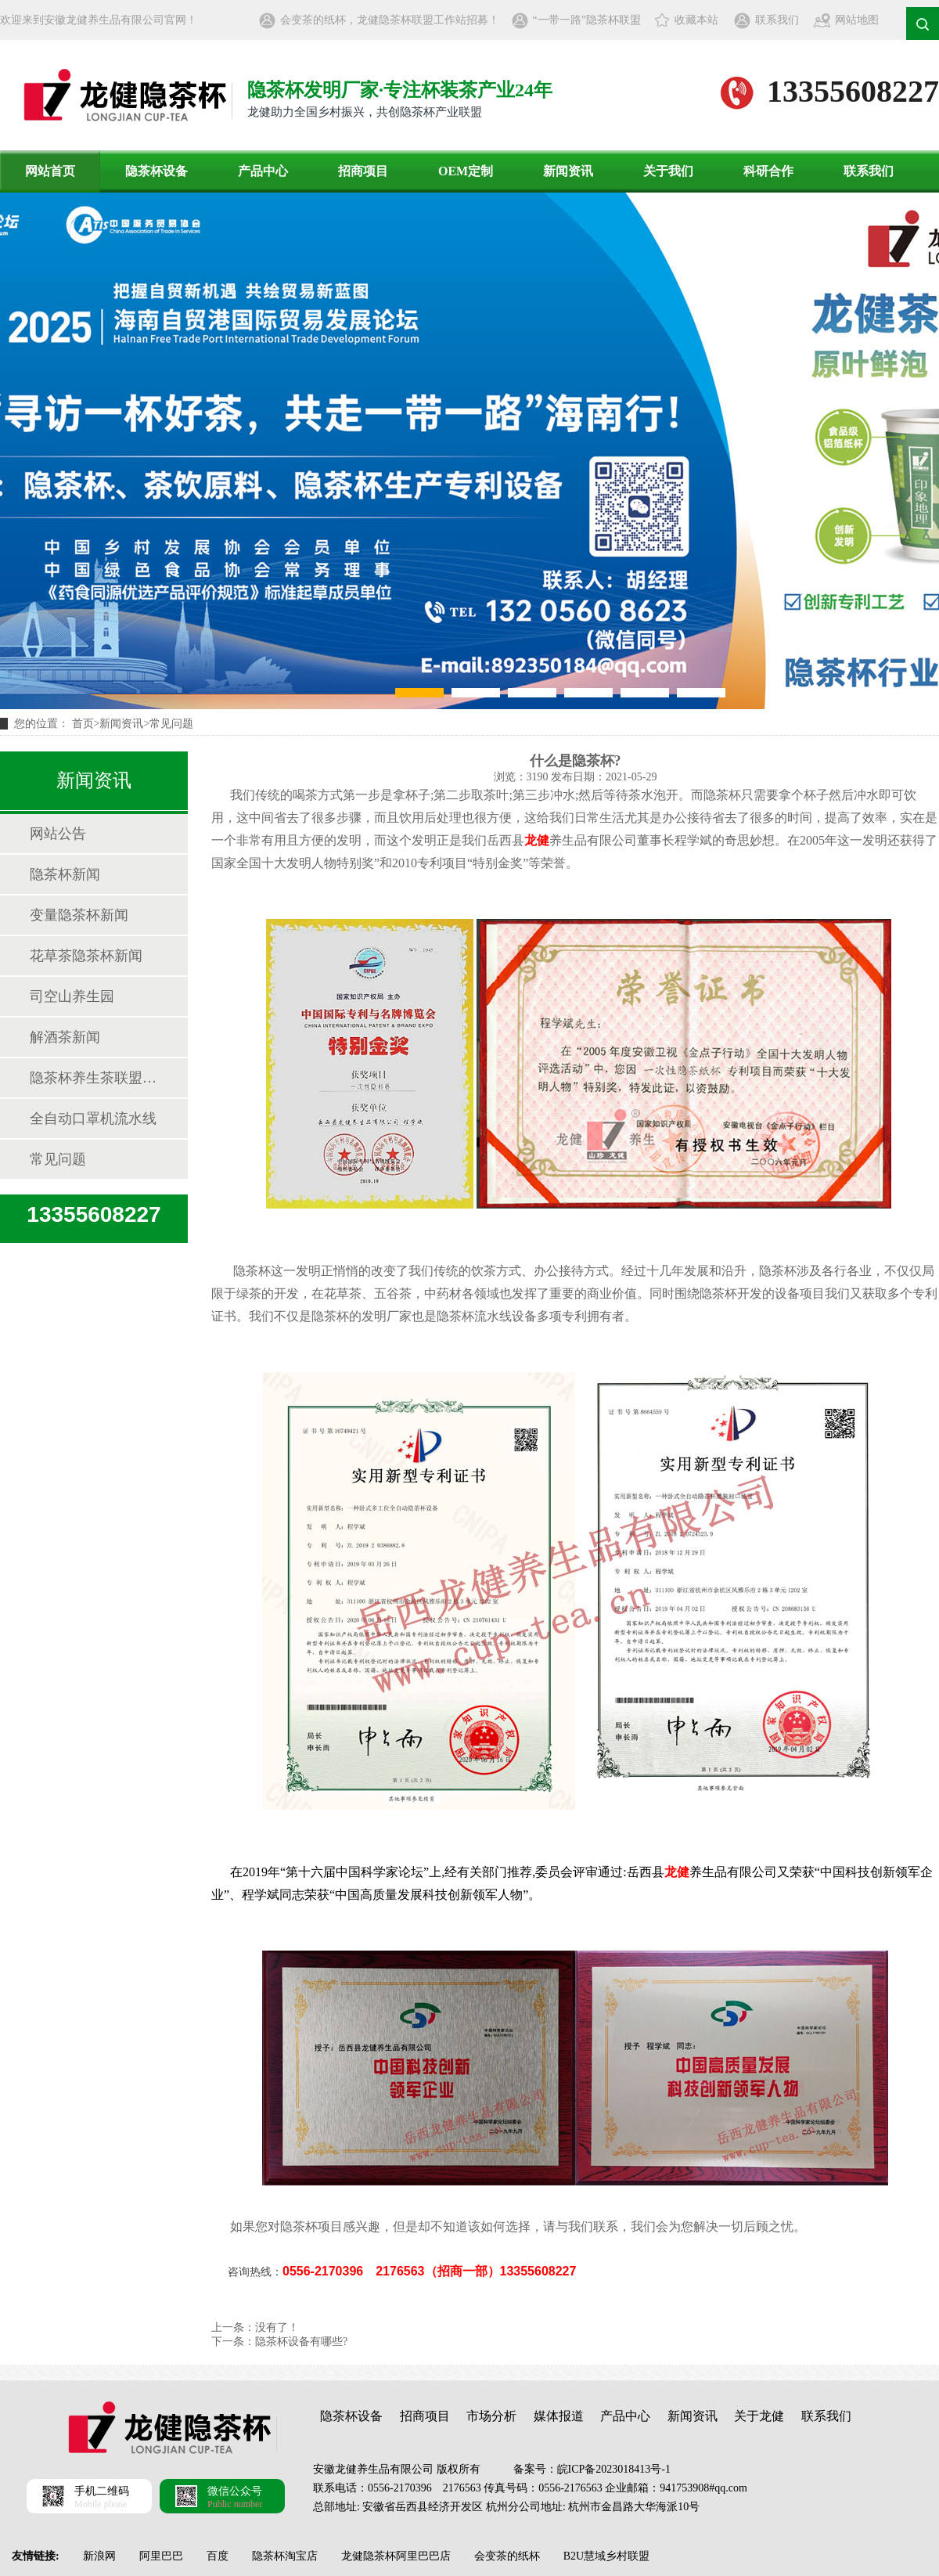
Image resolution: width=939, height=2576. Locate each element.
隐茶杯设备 (156, 171)
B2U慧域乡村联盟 (606, 2556)
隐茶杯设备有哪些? (301, 2341)
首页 (83, 724)
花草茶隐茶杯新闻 (86, 956)
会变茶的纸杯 (507, 2556)
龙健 (536, 840)
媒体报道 (559, 2416)
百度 (217, 2556)
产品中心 (263, 171)
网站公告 (58, 833)
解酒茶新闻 (65, 1037)
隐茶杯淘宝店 (285, 2556)
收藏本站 (696, 20)
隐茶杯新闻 (65, 874)
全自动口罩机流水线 (93, 1118)
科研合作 (768, 171)
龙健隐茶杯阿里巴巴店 (396, 2556)
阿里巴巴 (161, 2556)
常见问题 (171, 724)
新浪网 (99, 2556)
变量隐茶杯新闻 (79, 915)
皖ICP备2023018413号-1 (614, 2469)
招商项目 (363, 171)
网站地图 (857, 20)
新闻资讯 (568, 171)
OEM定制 (465, 171)
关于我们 (668, 171)
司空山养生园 (72, 996)
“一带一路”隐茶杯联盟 (587, 20)
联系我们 (777, 20)
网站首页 (50, 171)
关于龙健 (759, 2416)
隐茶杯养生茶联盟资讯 (93, 1078)
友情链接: (35, 2556)
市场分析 (491, 2416)
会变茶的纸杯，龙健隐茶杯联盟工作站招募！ (389, 20)
